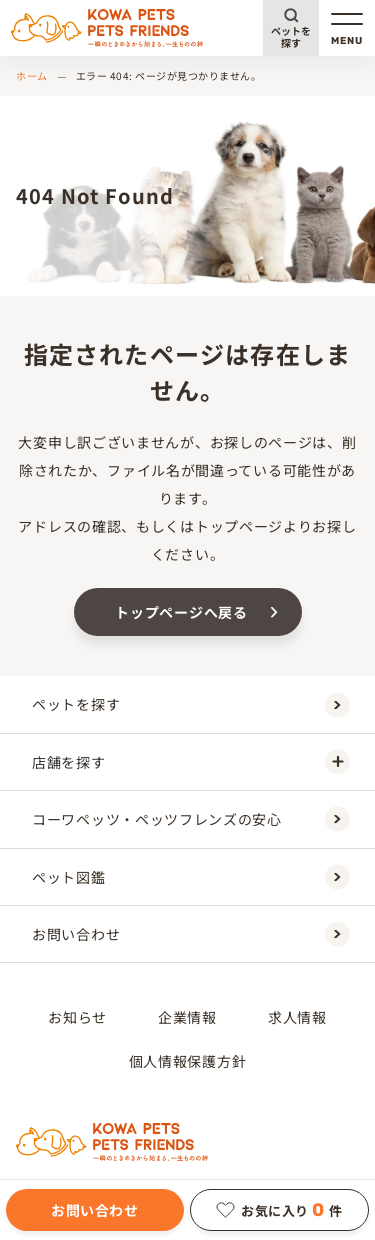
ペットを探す (291, 36)
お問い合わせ (94, 1210)
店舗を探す (191, 761)
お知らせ (77, 1017)
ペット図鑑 (191, 876)
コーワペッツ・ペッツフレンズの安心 (191, 819)
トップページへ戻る (181, 612)
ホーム (32, 75)
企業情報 (187, 1017)
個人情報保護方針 (188, 1061)
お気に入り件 (279, 1210)
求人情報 (297, 1017)
